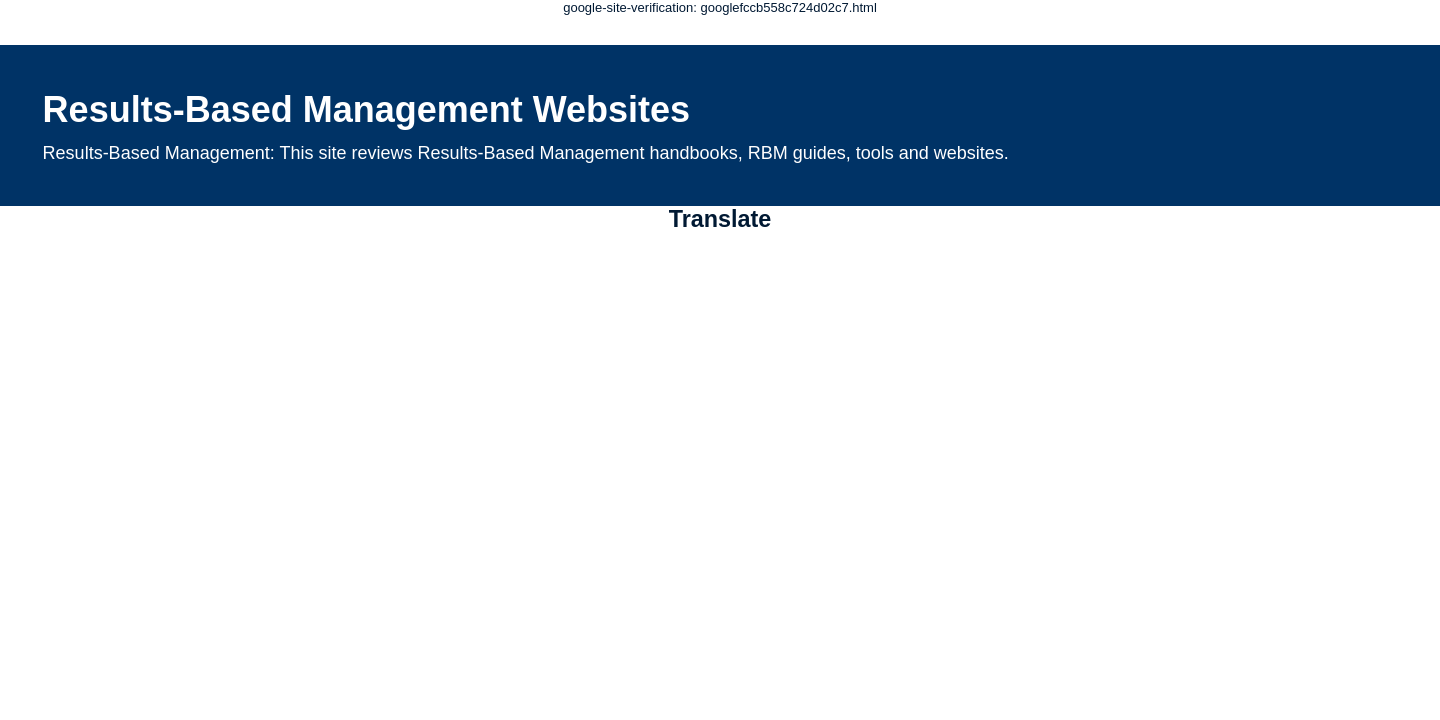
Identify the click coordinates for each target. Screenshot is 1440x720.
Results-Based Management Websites (367, 109)
